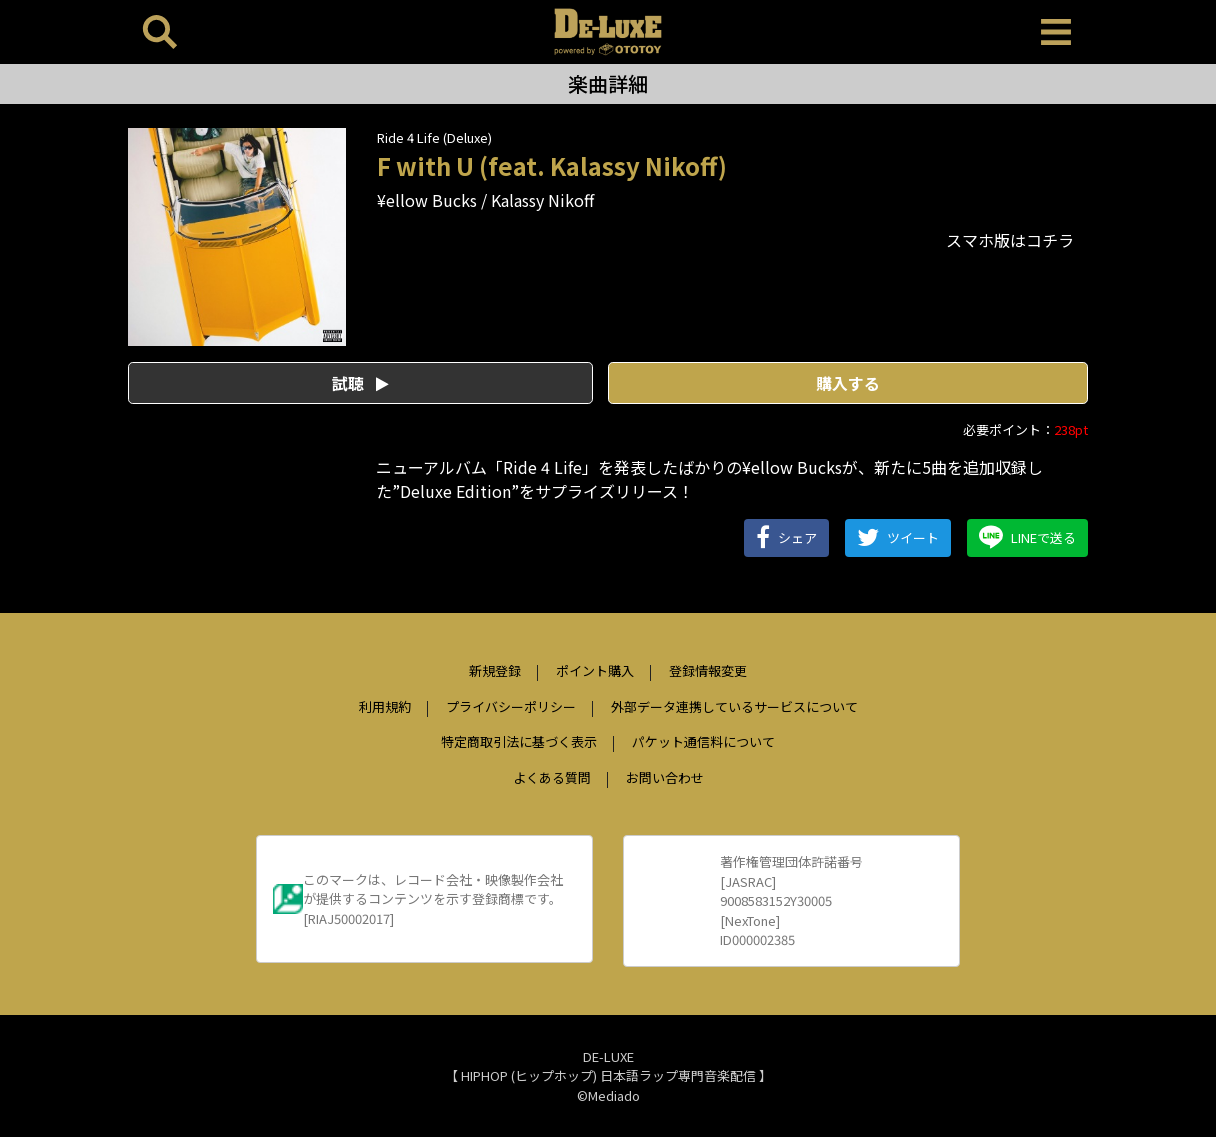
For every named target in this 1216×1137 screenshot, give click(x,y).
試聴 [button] (360, 383)
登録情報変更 (708, 670)
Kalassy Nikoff (542, 200)
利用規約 (385, 706)
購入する (848, 383)
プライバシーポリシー (511, 706)
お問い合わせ (665, 777)
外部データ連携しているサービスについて (734, 706)
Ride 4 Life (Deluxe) (434, 137)
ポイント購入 (595, 670)
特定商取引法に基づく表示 (519, 741)
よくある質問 (552, 777)
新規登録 (495, 670)
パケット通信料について (703, 741)
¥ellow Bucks (427, 200)
